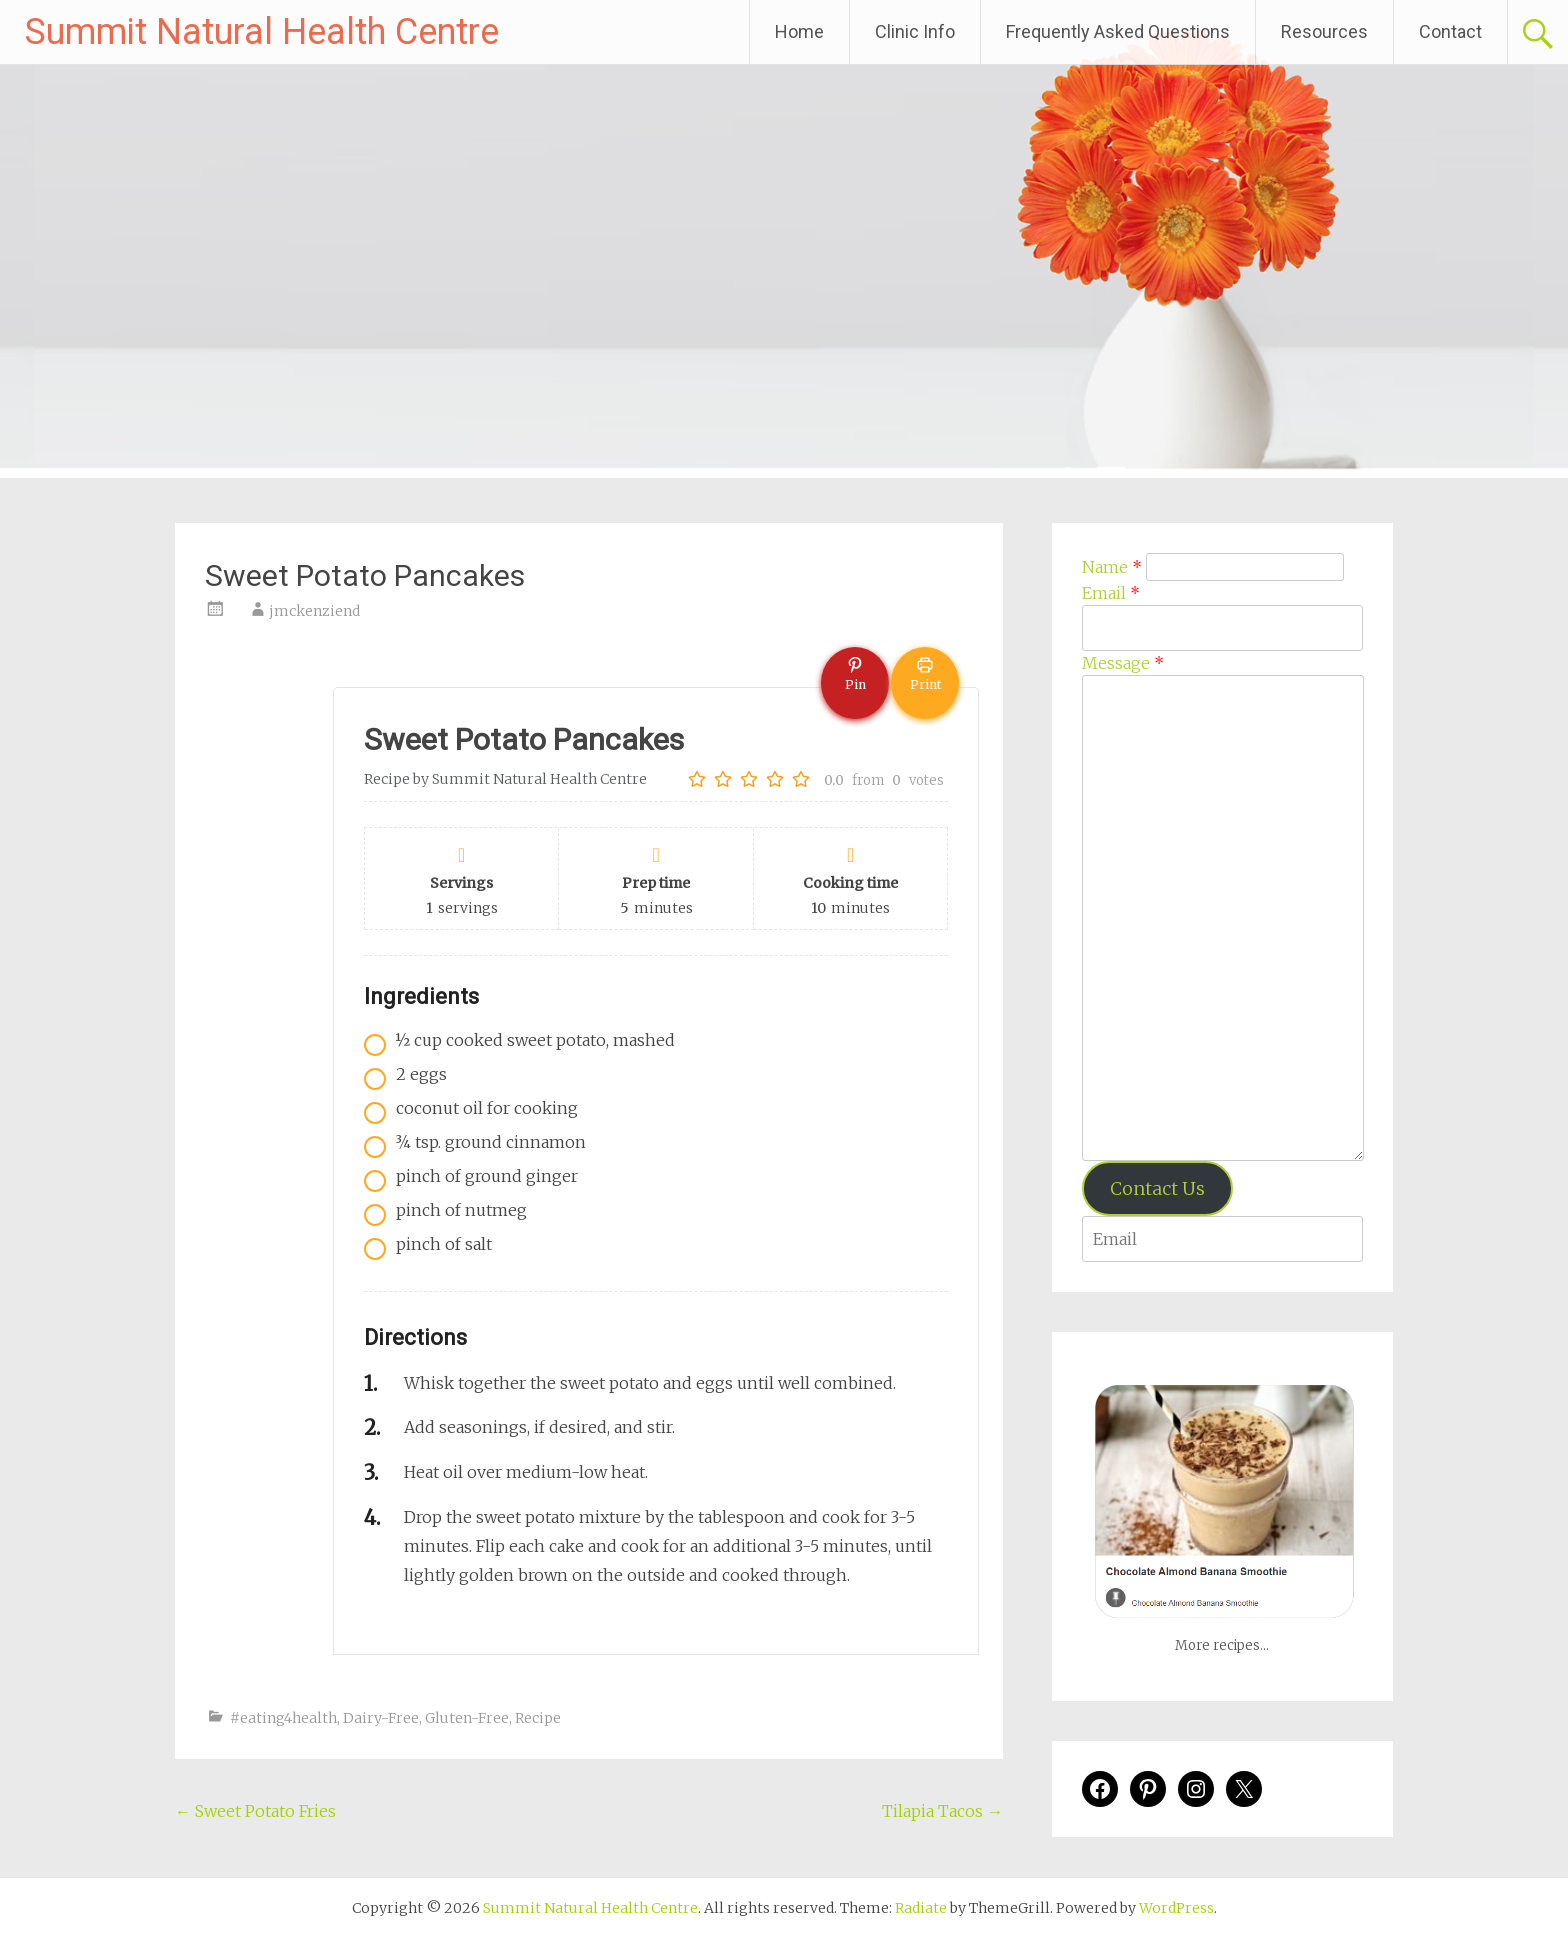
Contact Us (1157, 1188)
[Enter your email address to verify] (1222, 1239)
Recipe (538, 1718)
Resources (1324, 31)
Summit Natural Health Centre (262, 32)
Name (1112, 567)
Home (799, 31)
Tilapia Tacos (942, 1811)
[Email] (1222, 628)
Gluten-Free (467, 1718)
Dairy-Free (381, 1718)
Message (1123, 663)
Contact (1450, 31)
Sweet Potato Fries (255, 1811)
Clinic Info (915, 31)
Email (1111, 593)
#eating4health (283, 1718)
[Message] (1223, 918)
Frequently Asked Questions (1118, 31)
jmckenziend (314, 611)
